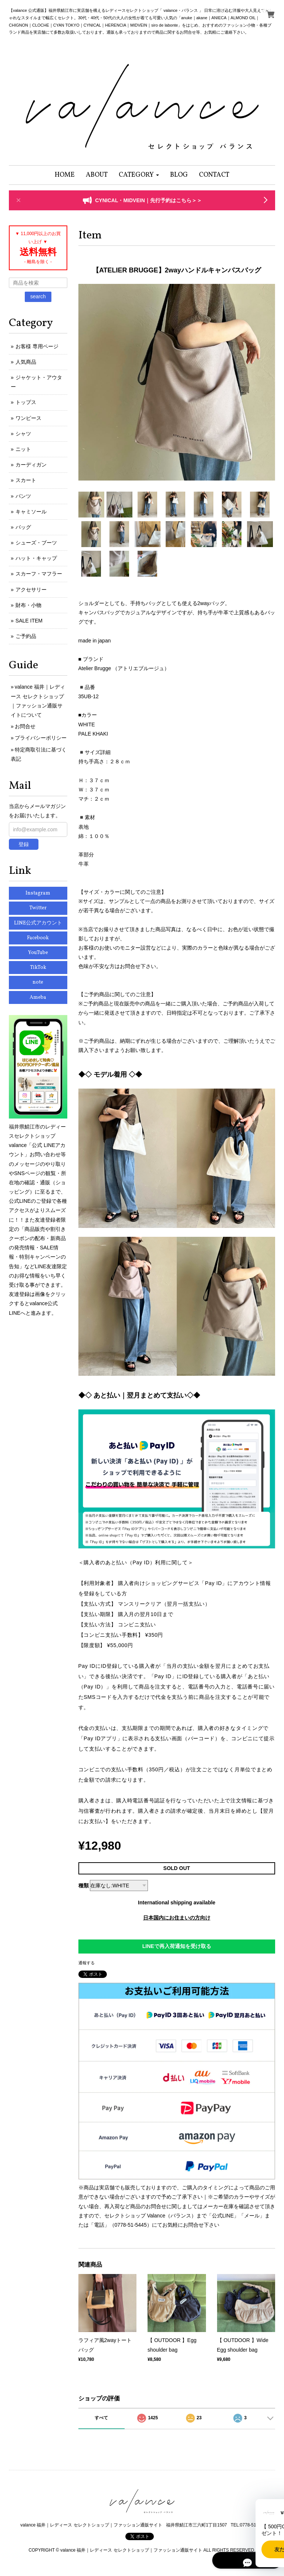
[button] (139, 175)
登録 (23, 844)
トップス (26, 402)
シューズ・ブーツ (36, 543)
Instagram (38, 893)
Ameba (38, 997)
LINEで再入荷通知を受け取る (176, 1946)
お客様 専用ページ (37, 346)
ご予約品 (26, 636)
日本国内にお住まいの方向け (176, 1918)
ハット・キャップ (36, 558)
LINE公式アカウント (38, 923)
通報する (86, 1963)
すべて (101, 2417)
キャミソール (31, 512)
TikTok (38, 967)
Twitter (38, 908)
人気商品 (26, 362)
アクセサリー (31, 590)
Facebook (38, 937)
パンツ (23, 496)
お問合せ (25, 726)
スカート (26, 480)
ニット (23, 449)
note (38, 982)
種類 (83, 1885)
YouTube (38, 952)
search (38, 296)
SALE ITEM (29, 621)
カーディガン (31, 465)
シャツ (23, 434)
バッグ (23, 527)
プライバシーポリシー (41, 738)
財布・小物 (28, 605)
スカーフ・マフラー (39, 574)
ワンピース (28, 418)
